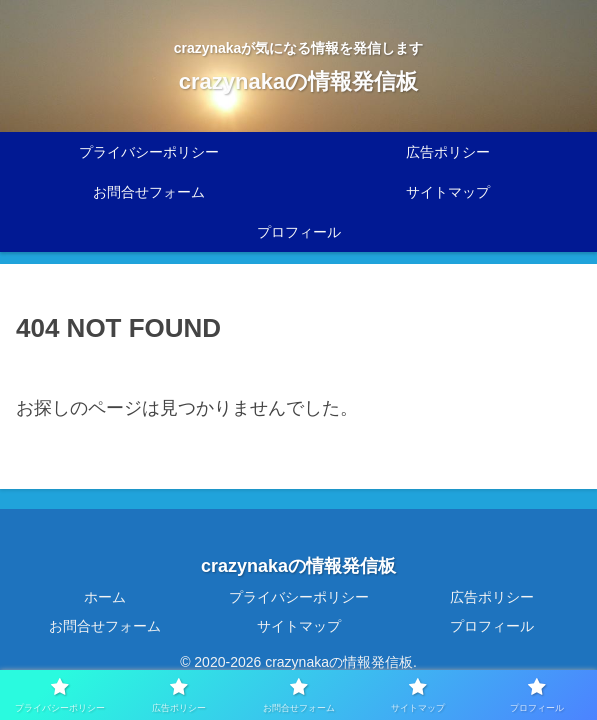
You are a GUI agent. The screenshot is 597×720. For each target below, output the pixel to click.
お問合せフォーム (105, 626)
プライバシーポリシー (299, 597)
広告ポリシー (492, 597)
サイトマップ (299, 626)
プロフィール (492, 626)
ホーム (105, 597)
